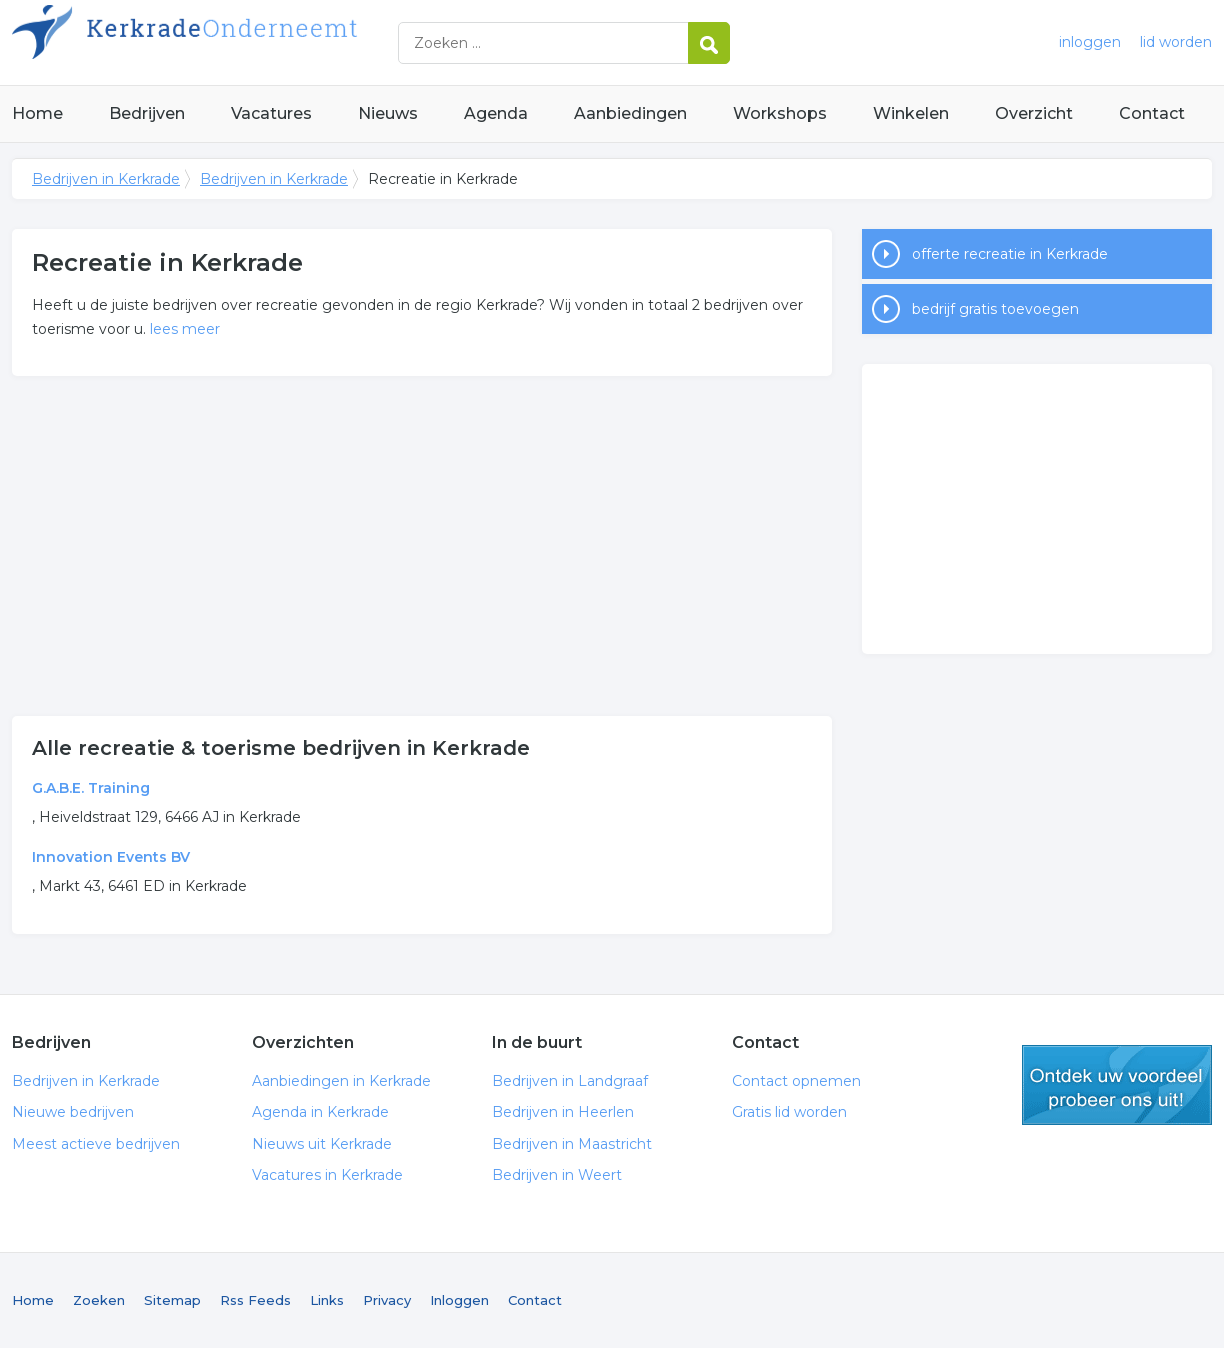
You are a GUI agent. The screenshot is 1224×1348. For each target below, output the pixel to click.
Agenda (496, 113)
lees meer (185, 329)
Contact (1152, 113)
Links (327, 1300)
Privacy (387, 1300)
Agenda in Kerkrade (320, 1112)
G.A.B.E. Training (91, 788)
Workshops (780, 113)
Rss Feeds (255, 1300)
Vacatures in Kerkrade (327, 1175)
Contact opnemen (796, 1081)
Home (37, 113)
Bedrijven (147, 113)
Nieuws (388, 113)
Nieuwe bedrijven (73, 1112)
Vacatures (271, 113)
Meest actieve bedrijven (96, 1144)
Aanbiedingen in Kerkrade (341, 1081)
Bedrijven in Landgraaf (570, 1081)
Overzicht (1034, 113)
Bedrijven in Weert (557, 1175)
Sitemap (172, 1300)
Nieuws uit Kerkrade (322, 1144)
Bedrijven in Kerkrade (262, 42)
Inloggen (459, 1300)
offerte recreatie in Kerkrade (1010, 254)
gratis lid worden (1117, 1085)
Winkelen (911, 113)
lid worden (1176, 42)
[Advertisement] (422, 546)
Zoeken (99, 1300)
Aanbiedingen (630, 113)
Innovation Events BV (111, 857)
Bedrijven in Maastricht (572, 1144)
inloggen (1090, 42)
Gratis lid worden (789, 1112)
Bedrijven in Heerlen (563, 1112)
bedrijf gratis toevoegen (995, 309)
